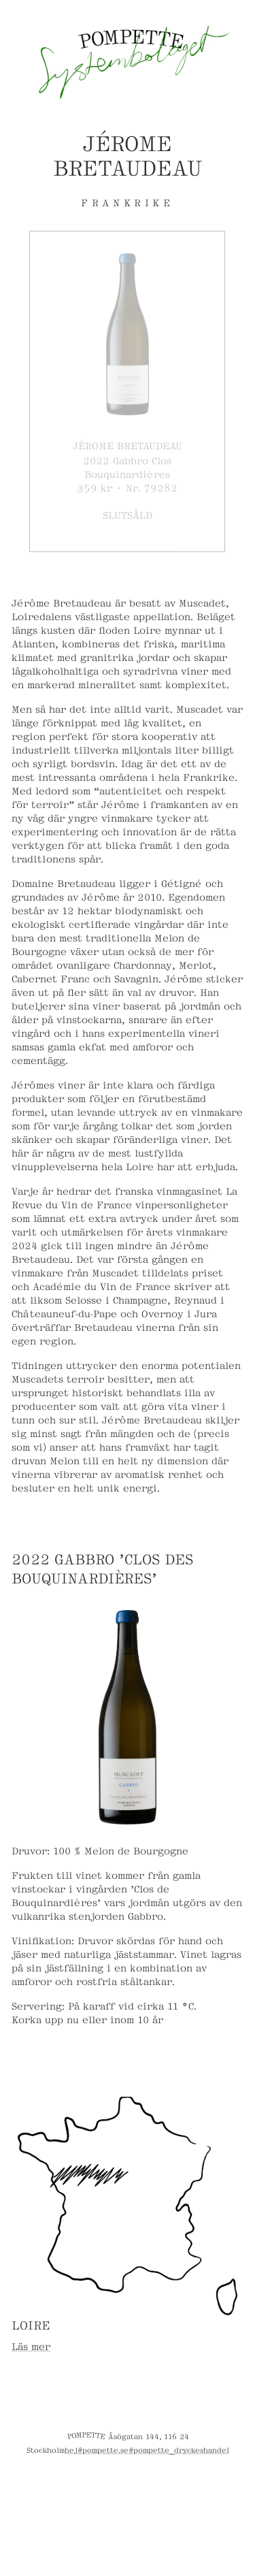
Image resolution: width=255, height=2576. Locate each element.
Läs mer (31, 2345)
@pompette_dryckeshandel (179, 2449)
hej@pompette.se (97, 2449)
